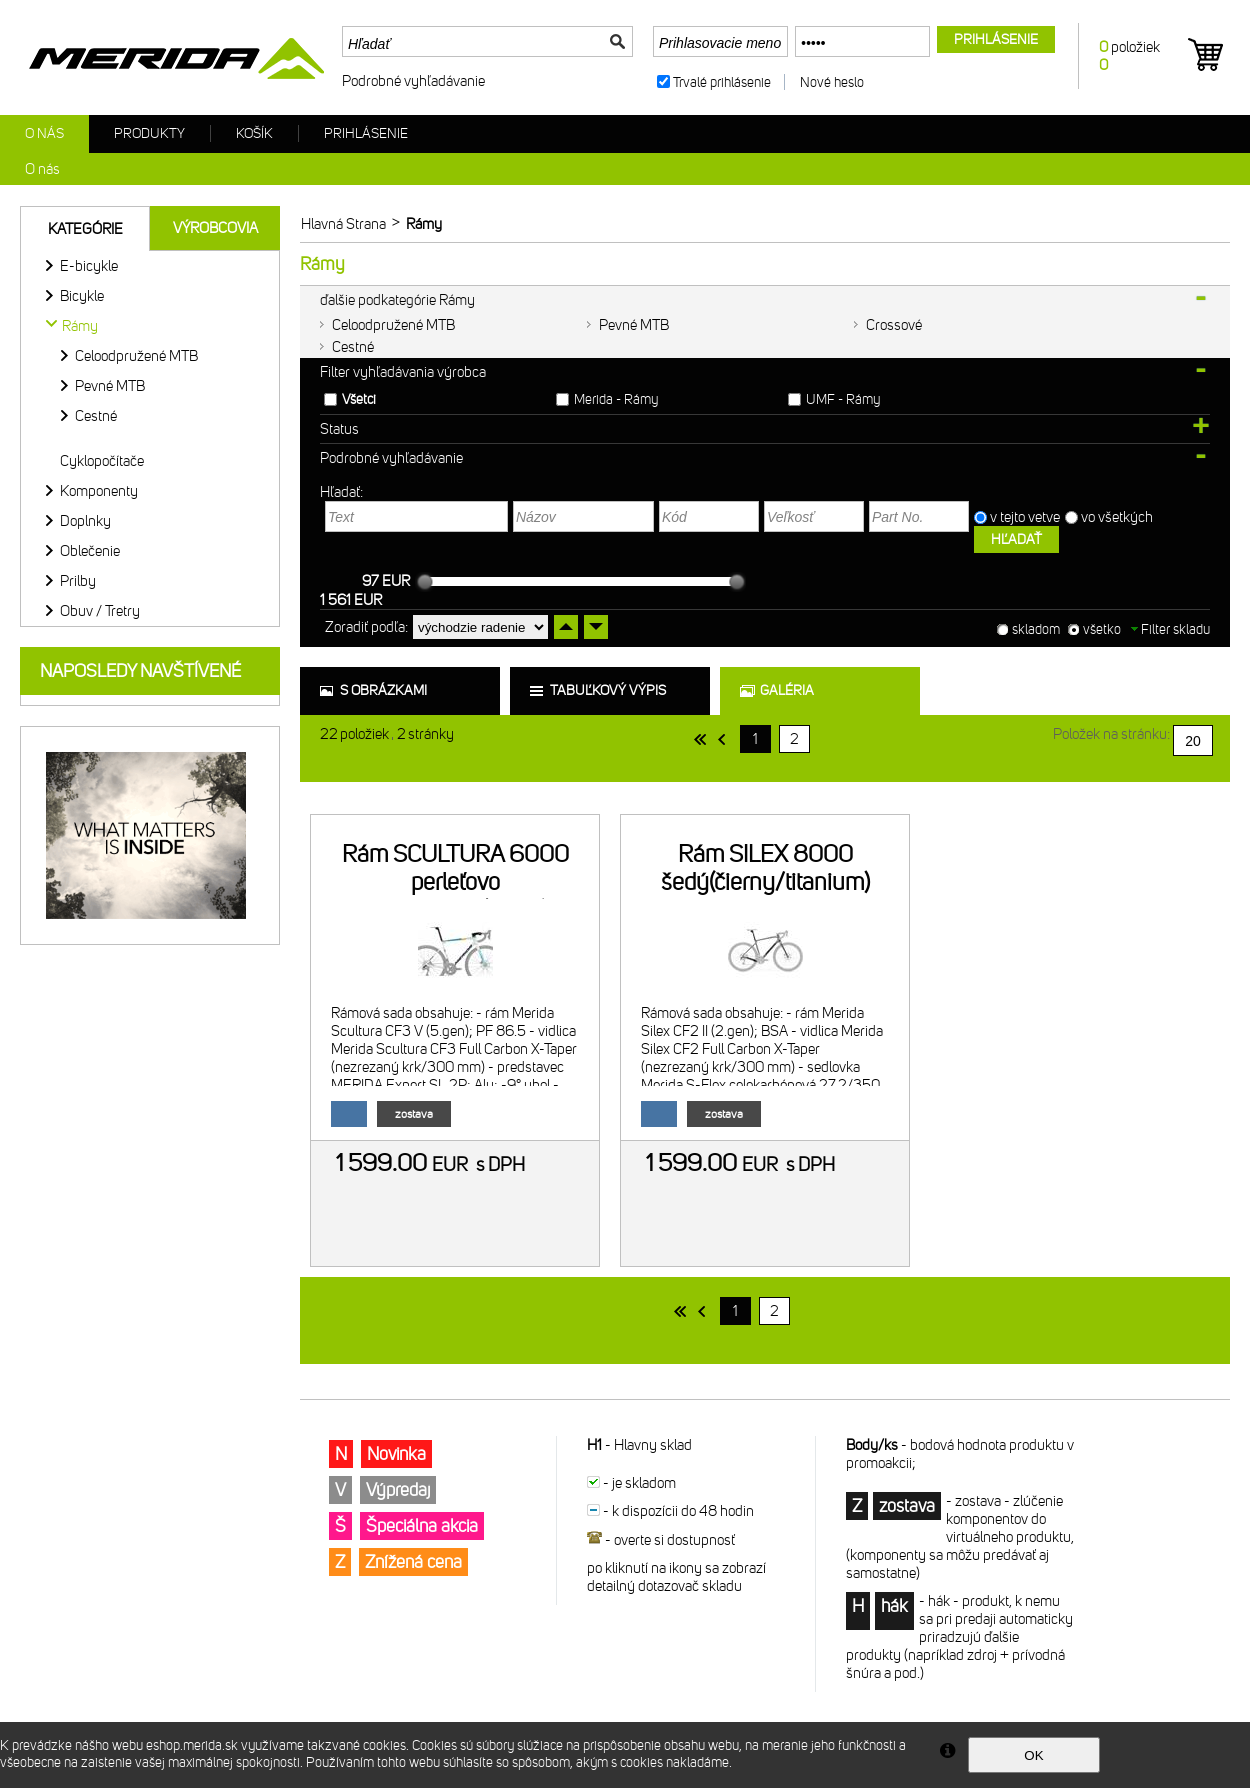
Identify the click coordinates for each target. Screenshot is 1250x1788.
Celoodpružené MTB (393, 325)
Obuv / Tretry (100, 611)
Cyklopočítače (102, 461)
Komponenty (99, 491)
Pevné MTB (634, 325)
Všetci (359, 399)
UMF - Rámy (843, 399)
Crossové (894, 325)
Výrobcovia (215, 228)
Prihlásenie (366, 133)
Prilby (78, 581)
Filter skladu (1170, 629)
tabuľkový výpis (608, 690)
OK (1033, 1755)
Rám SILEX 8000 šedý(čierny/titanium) (765, 868)
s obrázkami (383, 690)
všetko (1102, 629)
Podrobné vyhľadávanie (413, 81)
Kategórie (85, 229)
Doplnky (85, 521)
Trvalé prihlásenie (722, 82)
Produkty (149, 133)
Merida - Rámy (616, 399)
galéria (787, 690)
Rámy (80, 326)
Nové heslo (832, 82)
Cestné (353, 347)
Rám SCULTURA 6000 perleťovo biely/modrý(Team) (455, 882)
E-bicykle (89, 266)
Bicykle (82, 296)
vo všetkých (1118, 517)
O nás (44, 133)
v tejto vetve (1025, 517)
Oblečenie (90, 551)
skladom (1036, 629)
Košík (254, 133)
